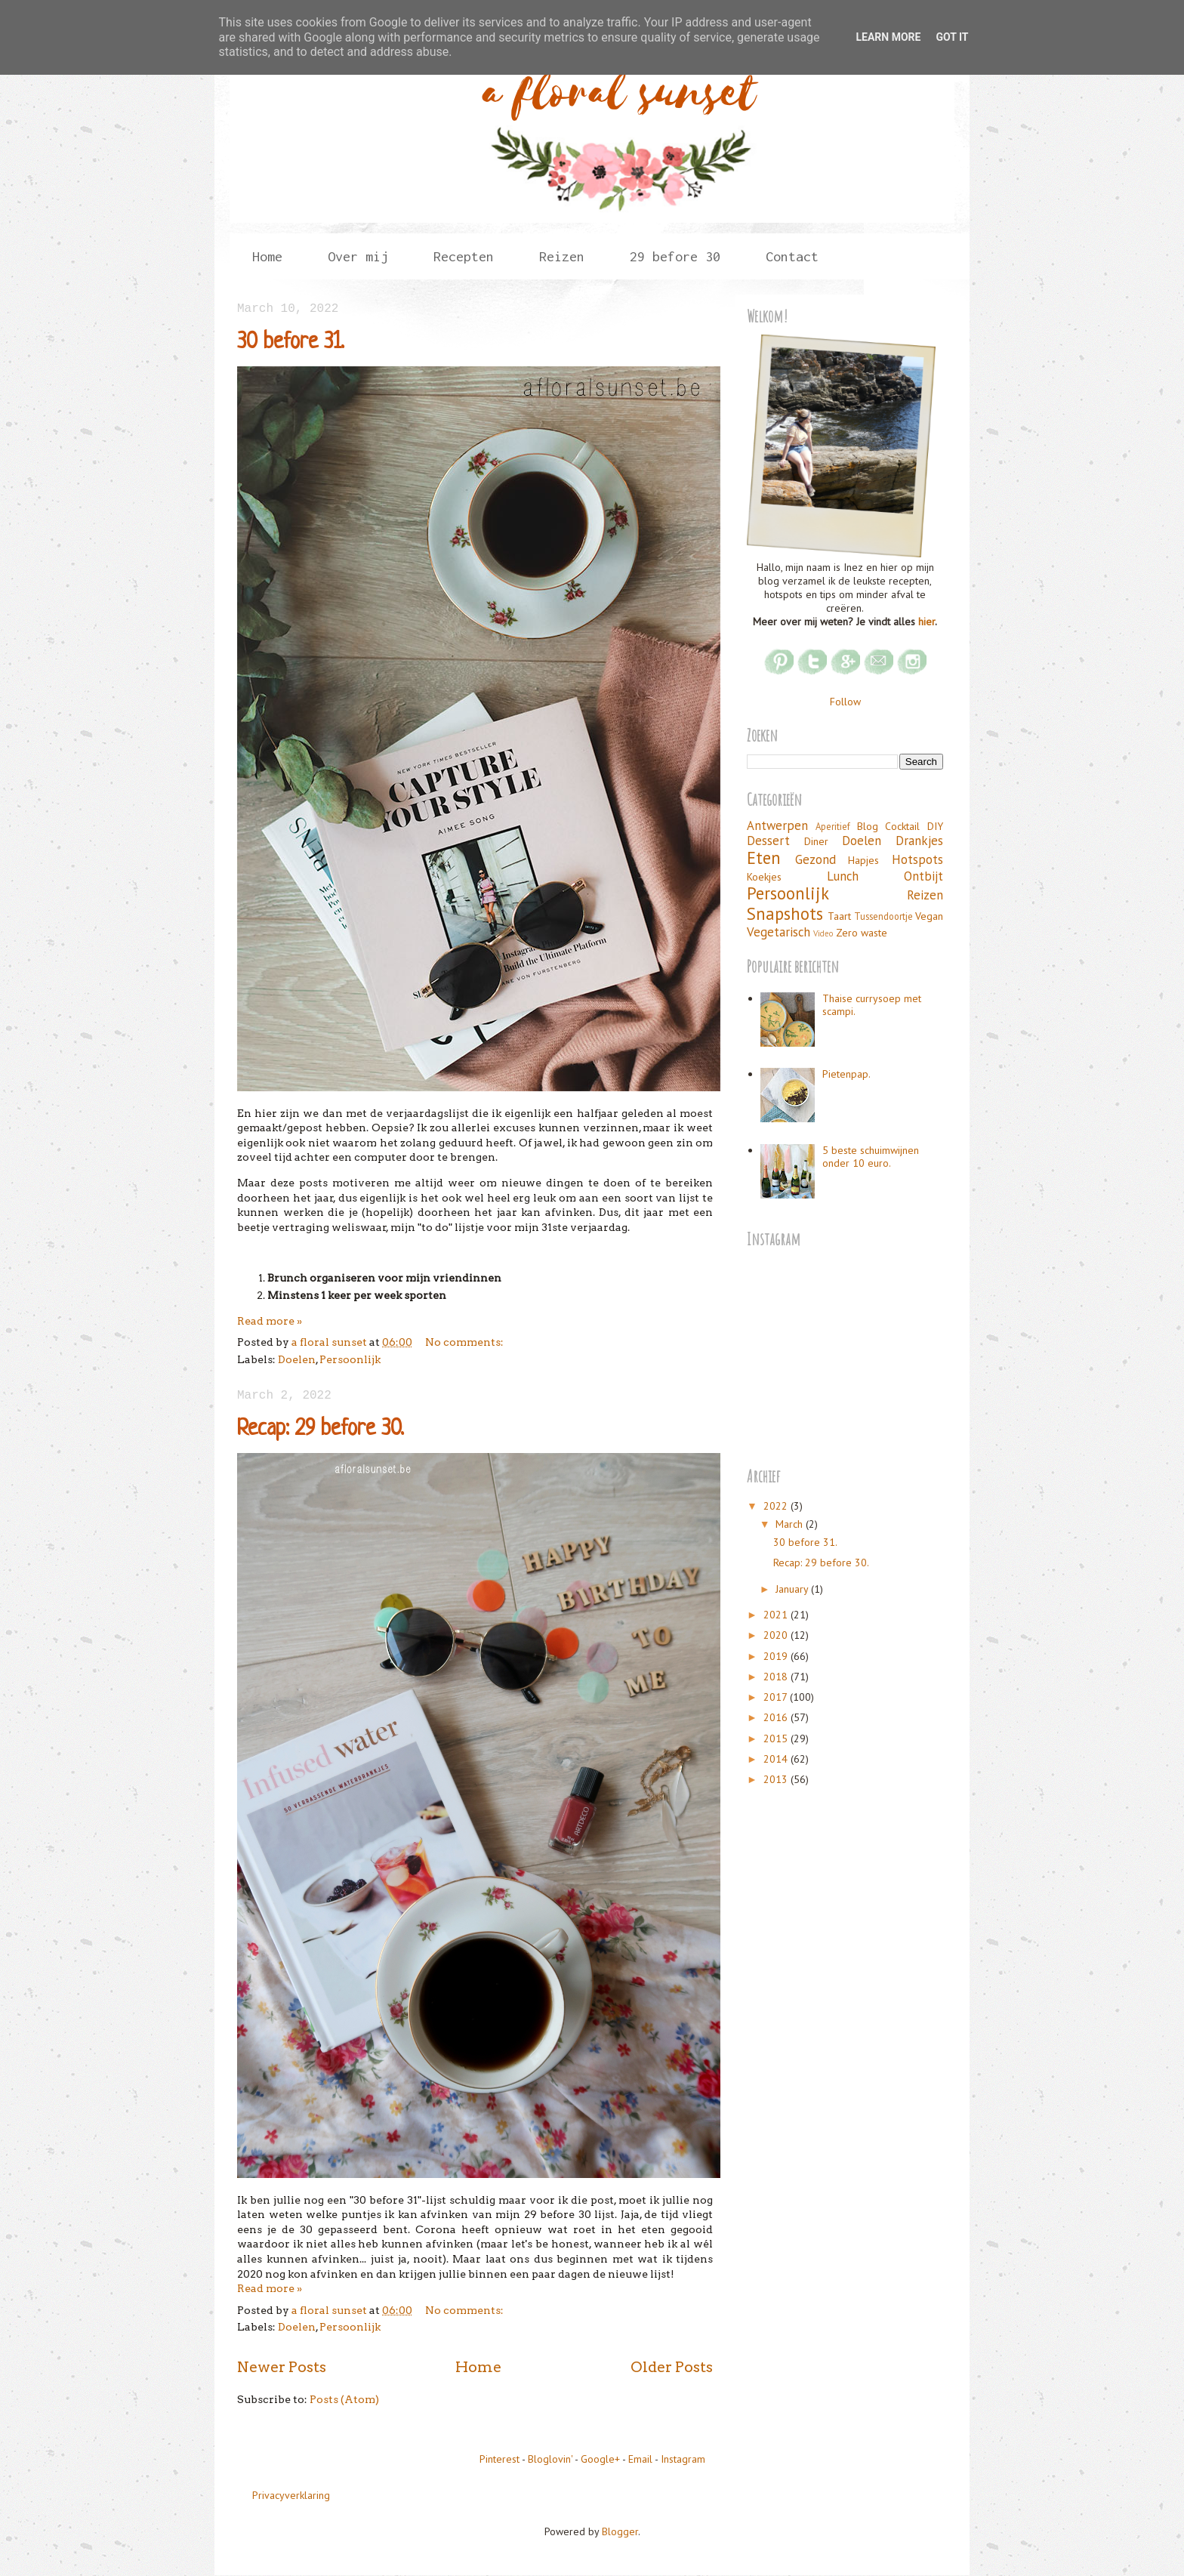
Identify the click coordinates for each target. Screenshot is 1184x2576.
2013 (777, 1779)
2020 (777, 1635)
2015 (777, 1738)
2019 (777, 1656)
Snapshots (785, 913)
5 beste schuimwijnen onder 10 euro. (870, 1156)
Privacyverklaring (291, 2495)
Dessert (768, 840)
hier (926, 621)
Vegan (929, 916)
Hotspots (917, 859)
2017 (776, 1697)
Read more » (269, 1321)
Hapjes (863, 860)
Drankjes (919, 840)
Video (823, 933)
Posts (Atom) (344, 2399)
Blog (867, 826)
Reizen (561, 256)
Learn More (888, 37)
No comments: (464, 1342)
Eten (764, 857)
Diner (816, 841)
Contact (792, 256)
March (790, 1524)
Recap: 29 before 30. (320, 1430)
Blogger (620, 2531)
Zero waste (861, 932)
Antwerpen (777, 825)
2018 (777, 1676)
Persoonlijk (350, 1359)
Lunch (843, 876)
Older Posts (672, 2367)
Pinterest (499, 2459)
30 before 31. (290, 343)
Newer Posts (281, 2367)
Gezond (815, 859)
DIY (935, 826)
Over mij (358, 256)
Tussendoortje (883, 916)
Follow (845, 701)
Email (640, 2459)
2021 (777, 1614)
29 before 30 (675, 256)
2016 (777, 1717)
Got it (952, 37)
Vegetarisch (778, 932)
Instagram (683, 2459)
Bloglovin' (550, 2459)
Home (267, 256)
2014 (777, 1759)
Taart (839, 916)
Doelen (297, 1359)
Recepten (463, 256)
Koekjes (764, 877)
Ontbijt (923, 876)
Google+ (600, 2459)
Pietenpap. (846, 1074)
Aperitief (833, 826)
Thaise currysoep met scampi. (871, 1005)
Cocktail (902, 826)
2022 (777, 1506)
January (793, 1589)
